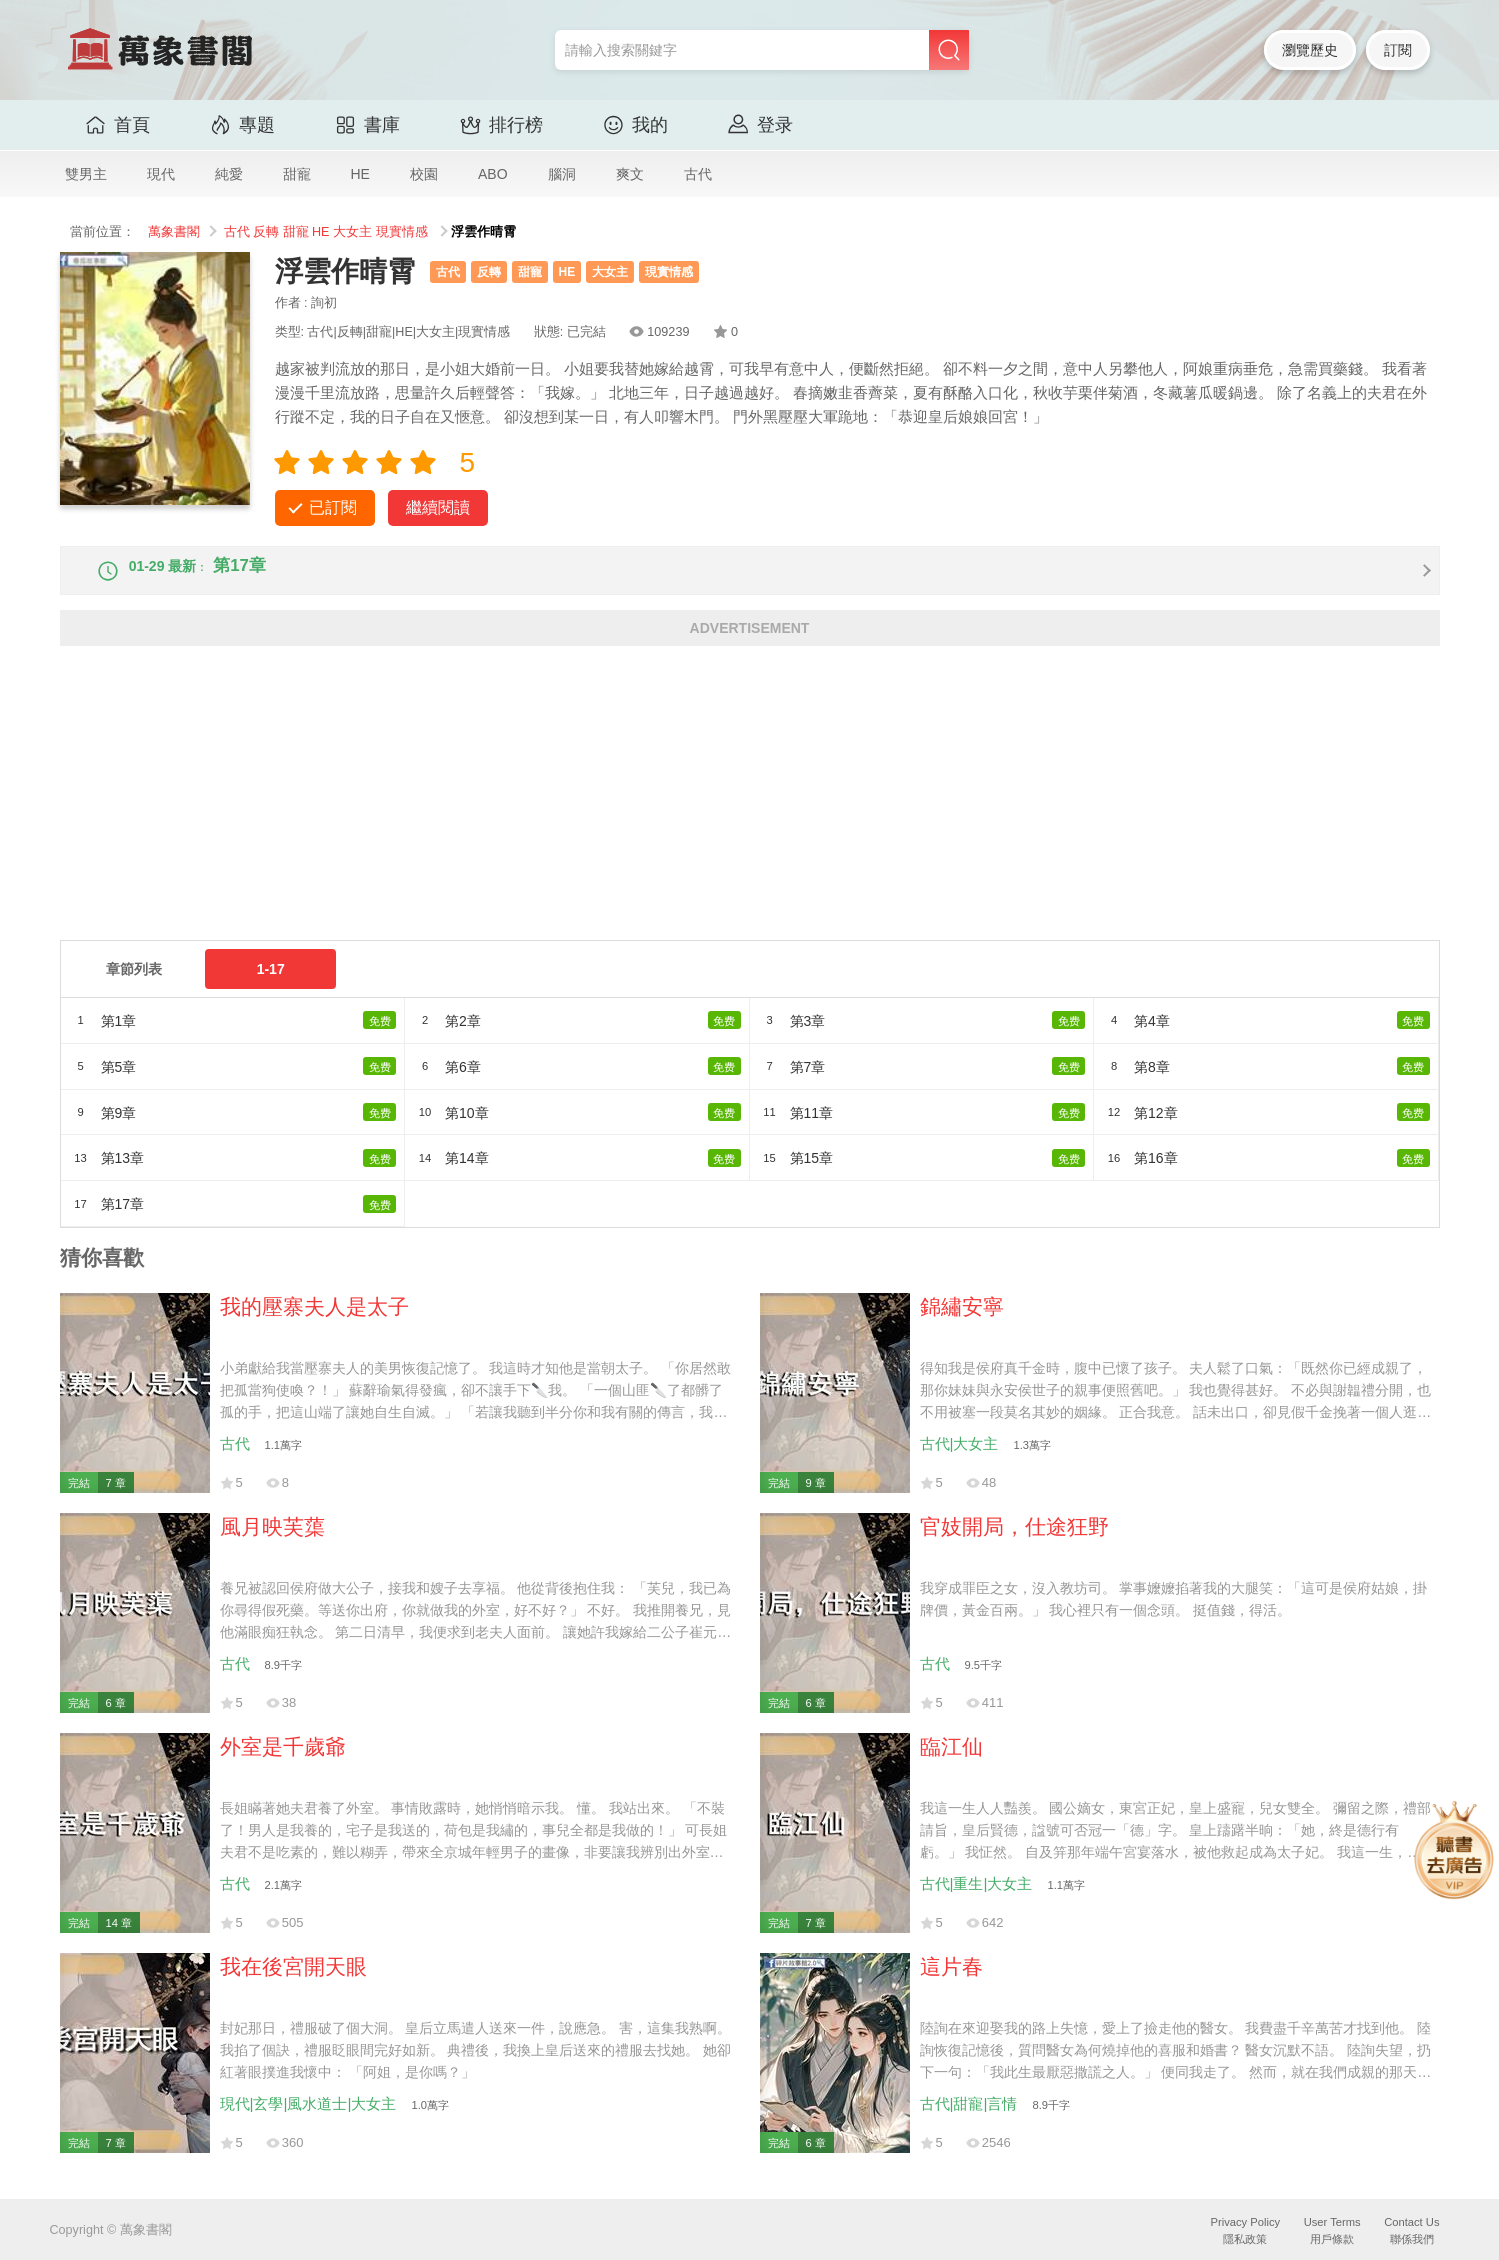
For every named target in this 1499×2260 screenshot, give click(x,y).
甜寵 (297, 174)
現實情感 (402, 232)
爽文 (630, 174)
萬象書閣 (174, 232)
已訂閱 (333, 507)
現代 (161, 174)
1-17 (271, 986)
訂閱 (1398, 50)
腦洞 (562, 174)
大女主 (352, 232)
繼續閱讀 (438, 507)
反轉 (266, 232)
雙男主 (86, 174)
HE (360, 174)
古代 (698, 174)
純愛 (229, 174)
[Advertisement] (660, 817)
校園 (424, 174)
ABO (493, 174)
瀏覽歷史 (1310, 50)
